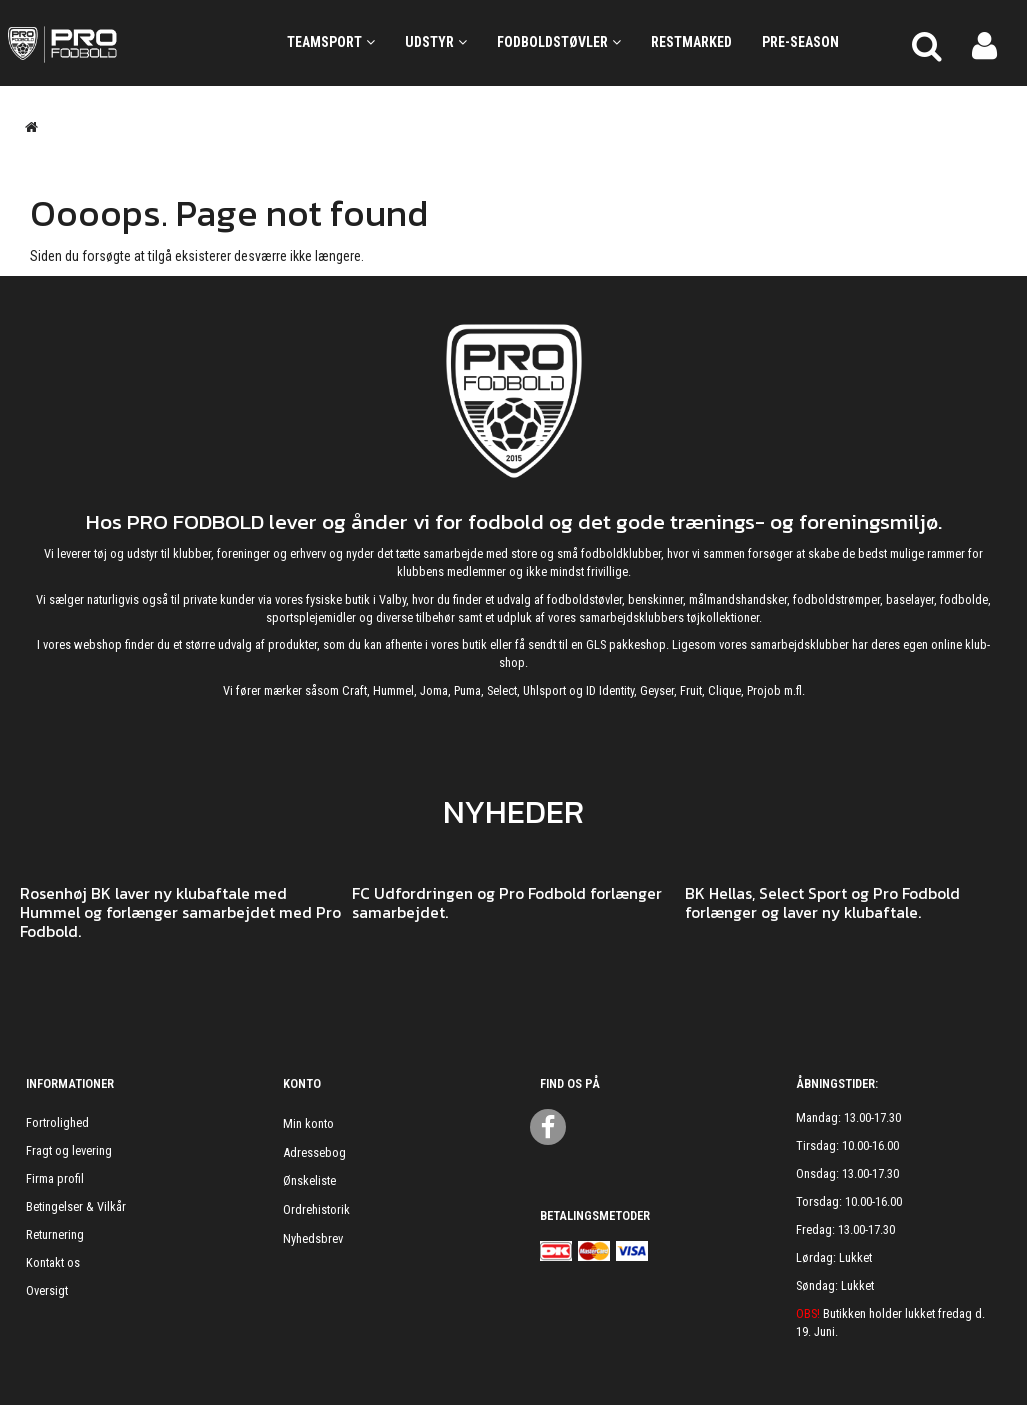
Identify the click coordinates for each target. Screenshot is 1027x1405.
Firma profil (55, 1178)
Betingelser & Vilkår (76, 1206)
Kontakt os (53, 1262)
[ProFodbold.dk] (128, 43)
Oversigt (47, 1290)
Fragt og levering (69, 1150)
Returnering (55, 1234)
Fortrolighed (57, 1122)
